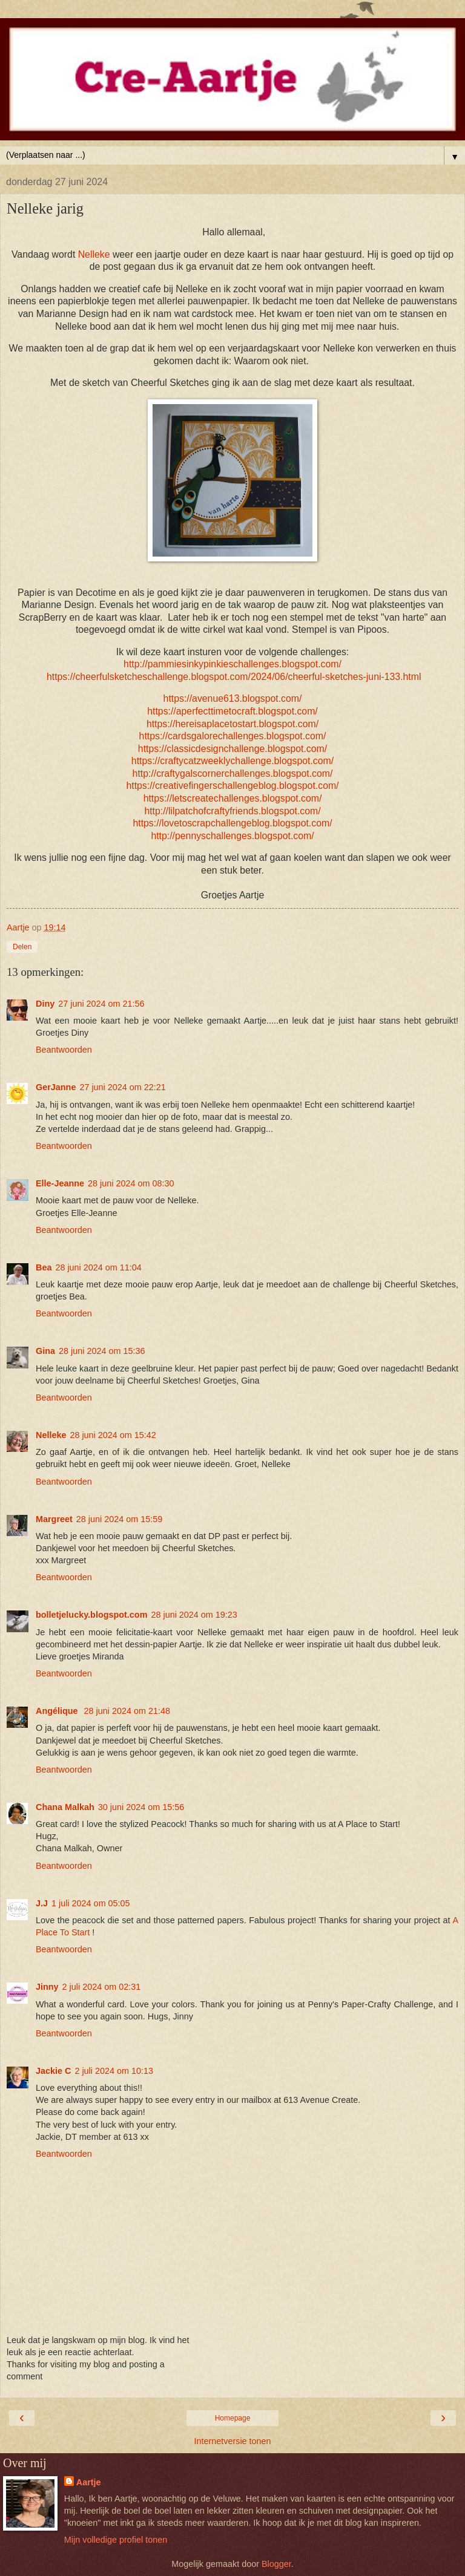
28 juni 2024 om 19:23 (194, 1615)
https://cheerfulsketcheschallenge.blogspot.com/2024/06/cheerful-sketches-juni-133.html (234, 677)
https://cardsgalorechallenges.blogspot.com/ (232, 736)
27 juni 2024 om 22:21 (122, 1087)
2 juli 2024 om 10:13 (113, 2071)
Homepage (233, 2418)
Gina (45, 1351)
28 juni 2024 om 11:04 (98, 1267)
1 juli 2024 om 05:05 (90, 1903)
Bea (43, 1267)
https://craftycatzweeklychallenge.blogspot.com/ (232, 761)
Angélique (58, 1711)
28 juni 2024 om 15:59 (119, 1519)
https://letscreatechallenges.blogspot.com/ (232, 798)
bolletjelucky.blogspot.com (91, 1615)
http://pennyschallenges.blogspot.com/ (232, 836)
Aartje (88, 2482)
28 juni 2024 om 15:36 (102, 1351)
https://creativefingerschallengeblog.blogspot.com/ (232, 785)
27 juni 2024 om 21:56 (101, 1003)
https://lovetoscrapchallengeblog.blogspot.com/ (232, 823)
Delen (22, 947)
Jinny (47, 1987)
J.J (42, 1903)
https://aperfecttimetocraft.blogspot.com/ (232, 711)
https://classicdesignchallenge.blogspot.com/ (232, 749)
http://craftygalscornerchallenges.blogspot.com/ (233, 773)
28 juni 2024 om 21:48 (127, 1711)
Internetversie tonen (232, 2441)
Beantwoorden (64, 1049)
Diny (45, 1003)
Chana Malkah (65, 1807)
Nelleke (94, 254)
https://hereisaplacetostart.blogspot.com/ (232, 724)
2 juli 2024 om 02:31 (101, 1987)
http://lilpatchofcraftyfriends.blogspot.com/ (232, 811)
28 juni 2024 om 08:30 (131, 1183)
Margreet (54, 1519)
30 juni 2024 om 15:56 (141, 1807)
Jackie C (53, 2071)
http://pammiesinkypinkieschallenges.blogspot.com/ (232, 664)
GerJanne (56, 1087)
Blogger (276, 2564)
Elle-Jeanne (60, 1183)
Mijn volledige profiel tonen (115, 2540)
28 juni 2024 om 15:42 (113, 1435)
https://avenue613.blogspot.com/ (232, 698)
